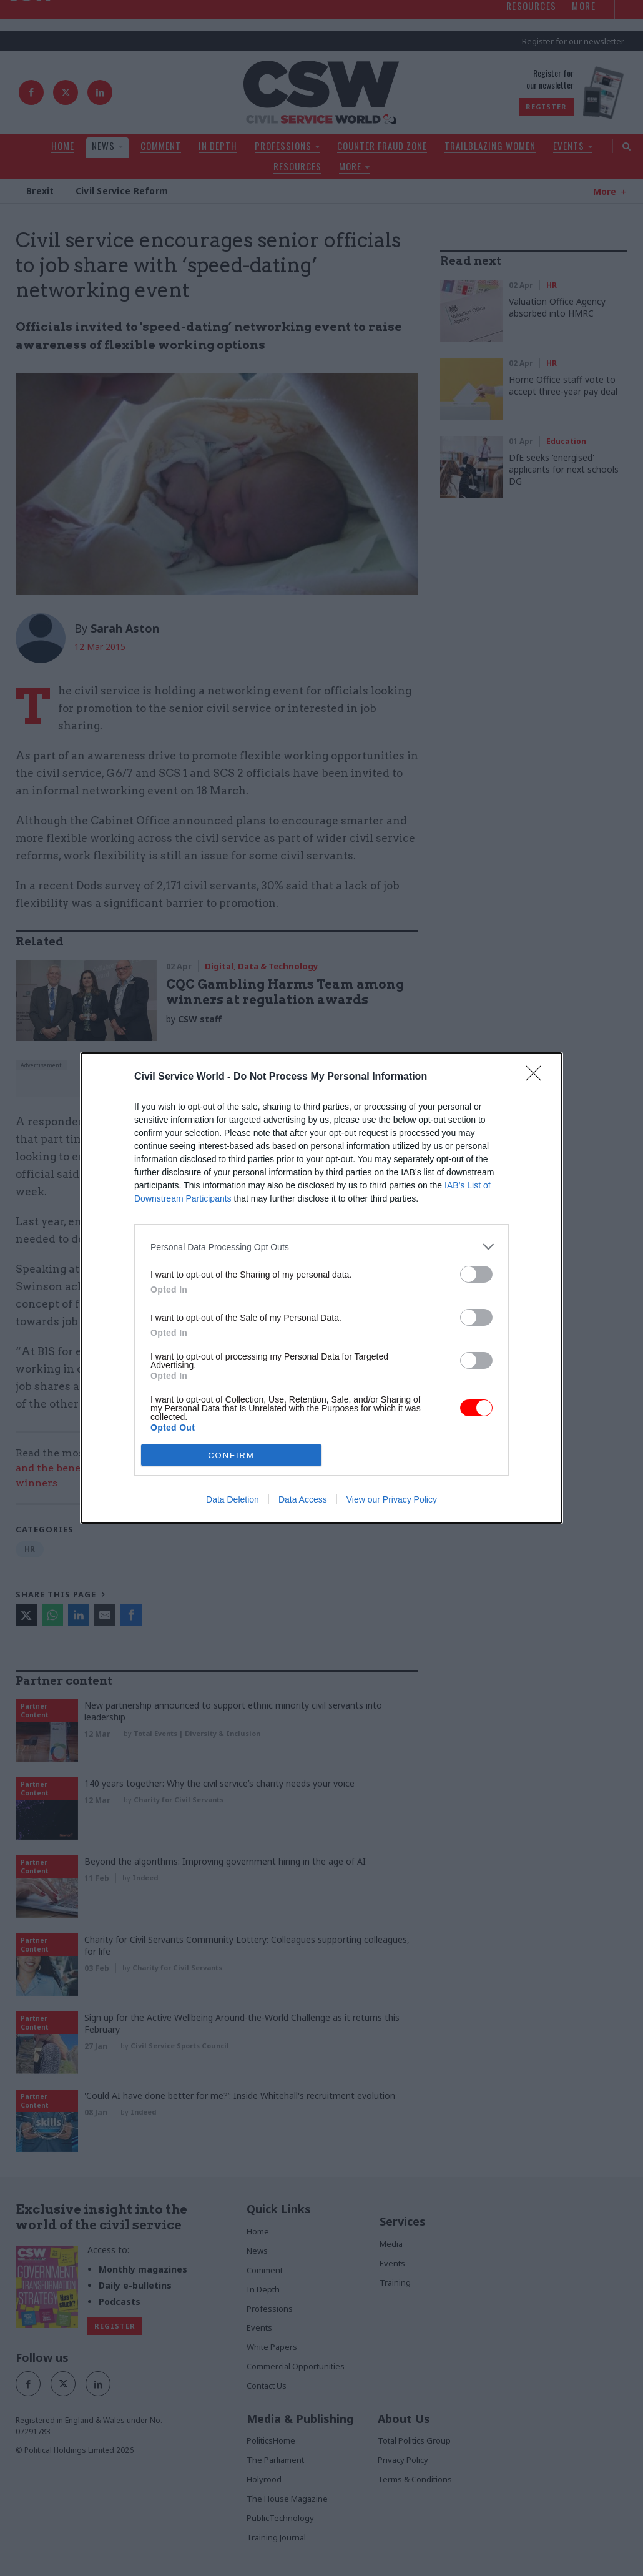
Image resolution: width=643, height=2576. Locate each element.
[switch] (476, 1274)
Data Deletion (232, 1499)
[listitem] (321, 1246)
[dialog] (321, 1288)
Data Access (302, 1499)
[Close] (537, 1077)
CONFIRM (231, 1455)
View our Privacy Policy (391, 1499)
